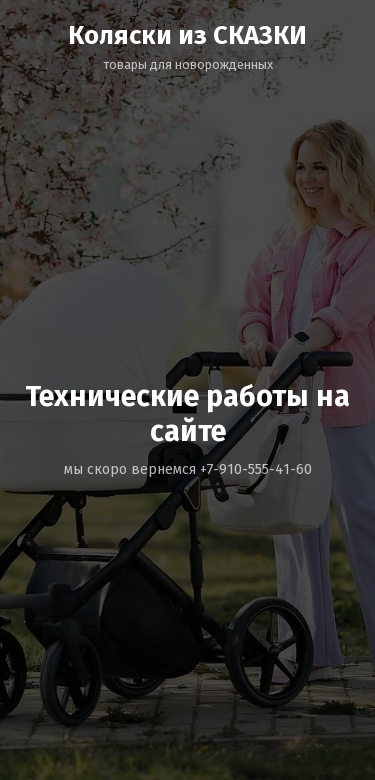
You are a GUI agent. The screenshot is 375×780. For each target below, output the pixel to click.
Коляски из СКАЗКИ (187, 35)
